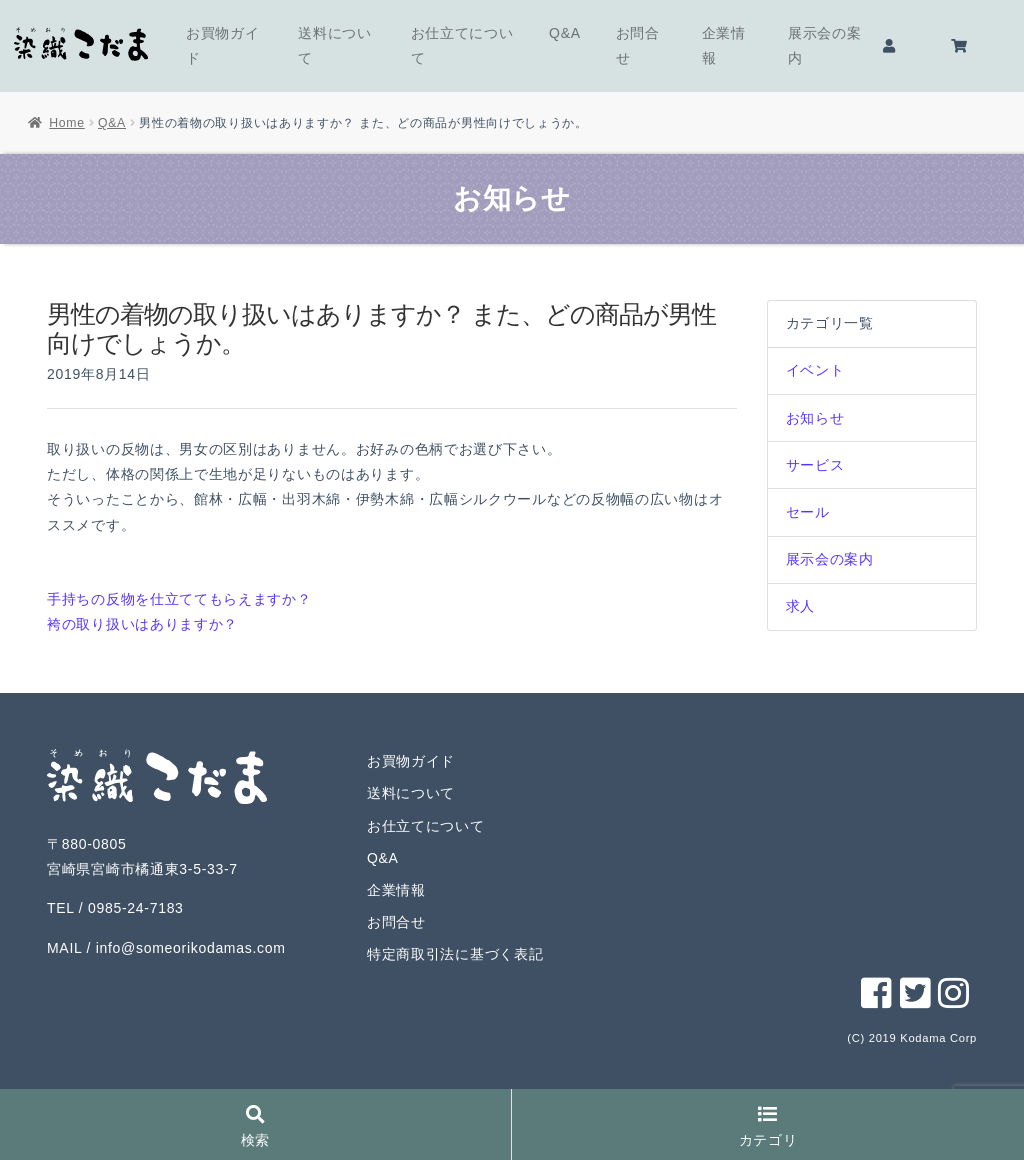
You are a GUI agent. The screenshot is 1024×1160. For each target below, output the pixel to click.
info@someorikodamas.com (191, 948)
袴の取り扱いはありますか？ (142, 624)
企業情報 (724, 45)
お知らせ (815, 418)
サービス (815, 465)
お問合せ (638, 45)
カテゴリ (768, 1127)
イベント (815, 370)
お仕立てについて (462, 45)
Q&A (565, 33)
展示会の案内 (825, 45)
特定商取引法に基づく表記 (455, 954)
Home (66, 123)
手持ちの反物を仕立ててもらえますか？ (179, 599)
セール (808, 512)
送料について (335, 45)
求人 (800, 606)
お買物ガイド (223, 45)
